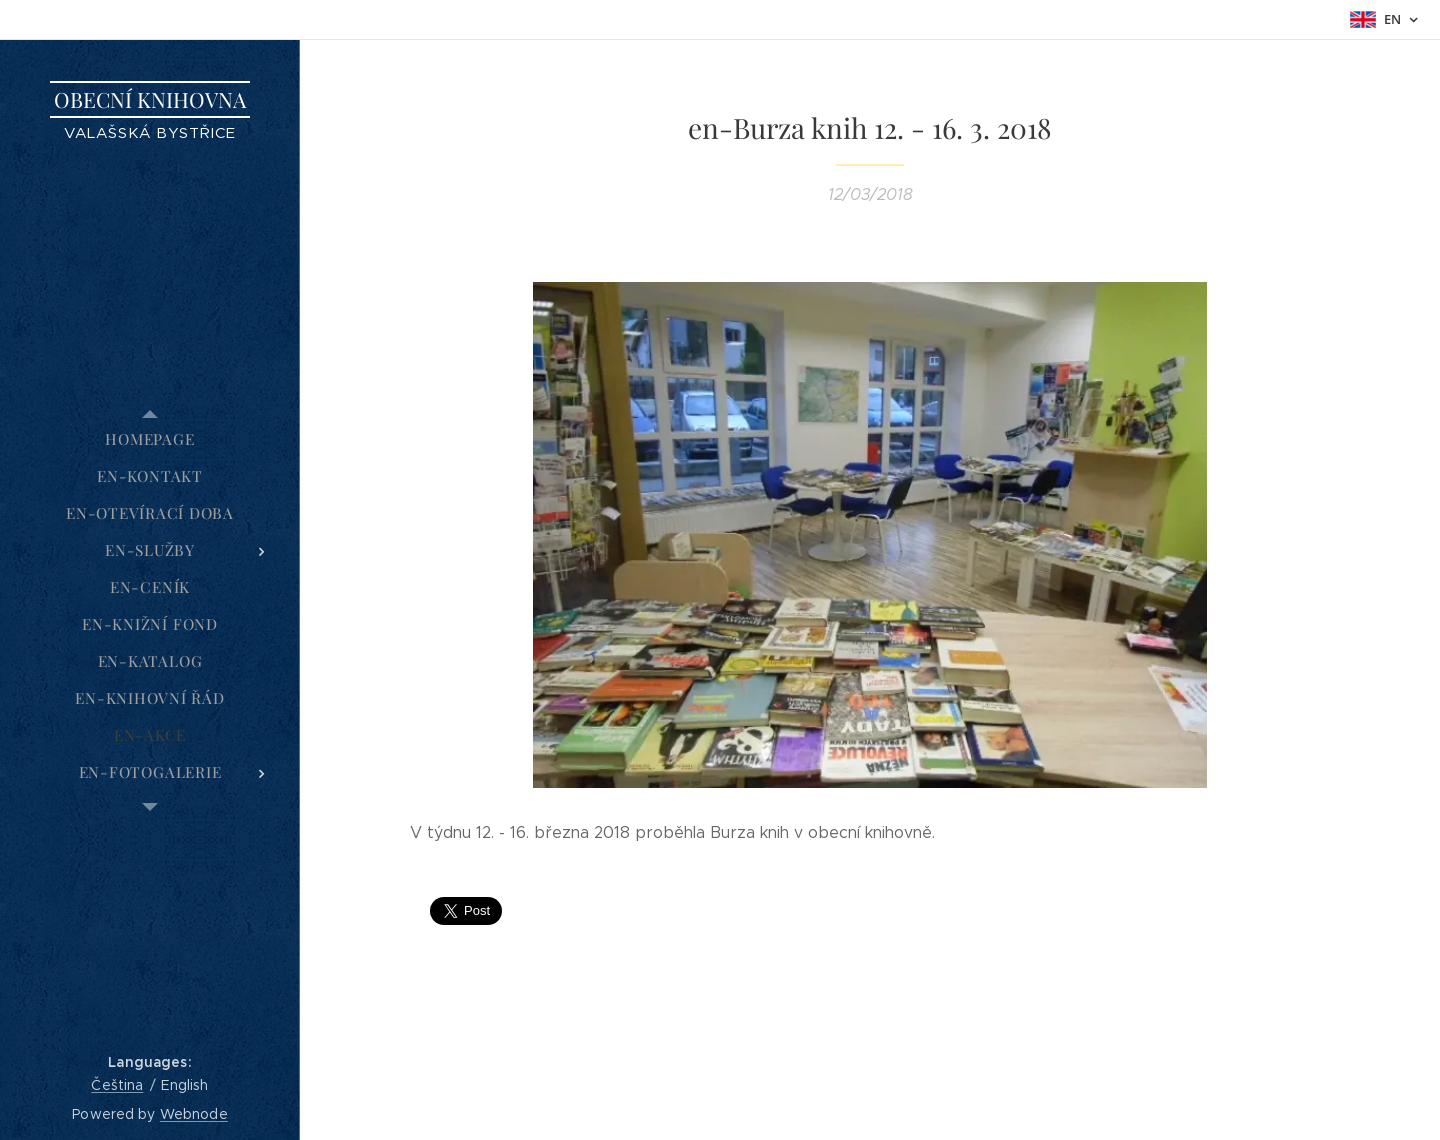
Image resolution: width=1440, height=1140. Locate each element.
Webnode (194, 1114)
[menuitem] (150, 439)
